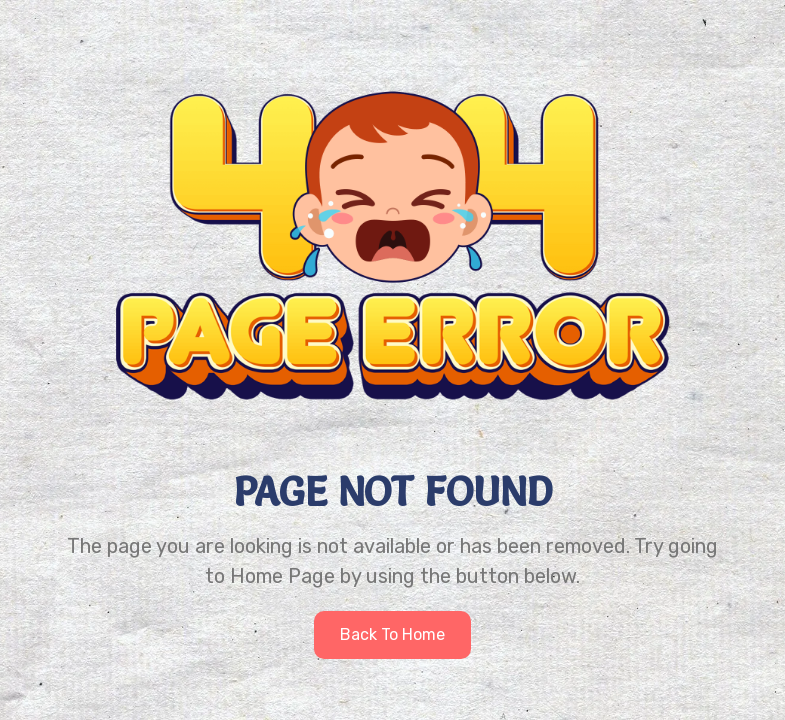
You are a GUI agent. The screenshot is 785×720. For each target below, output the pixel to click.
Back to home (392, 634)
